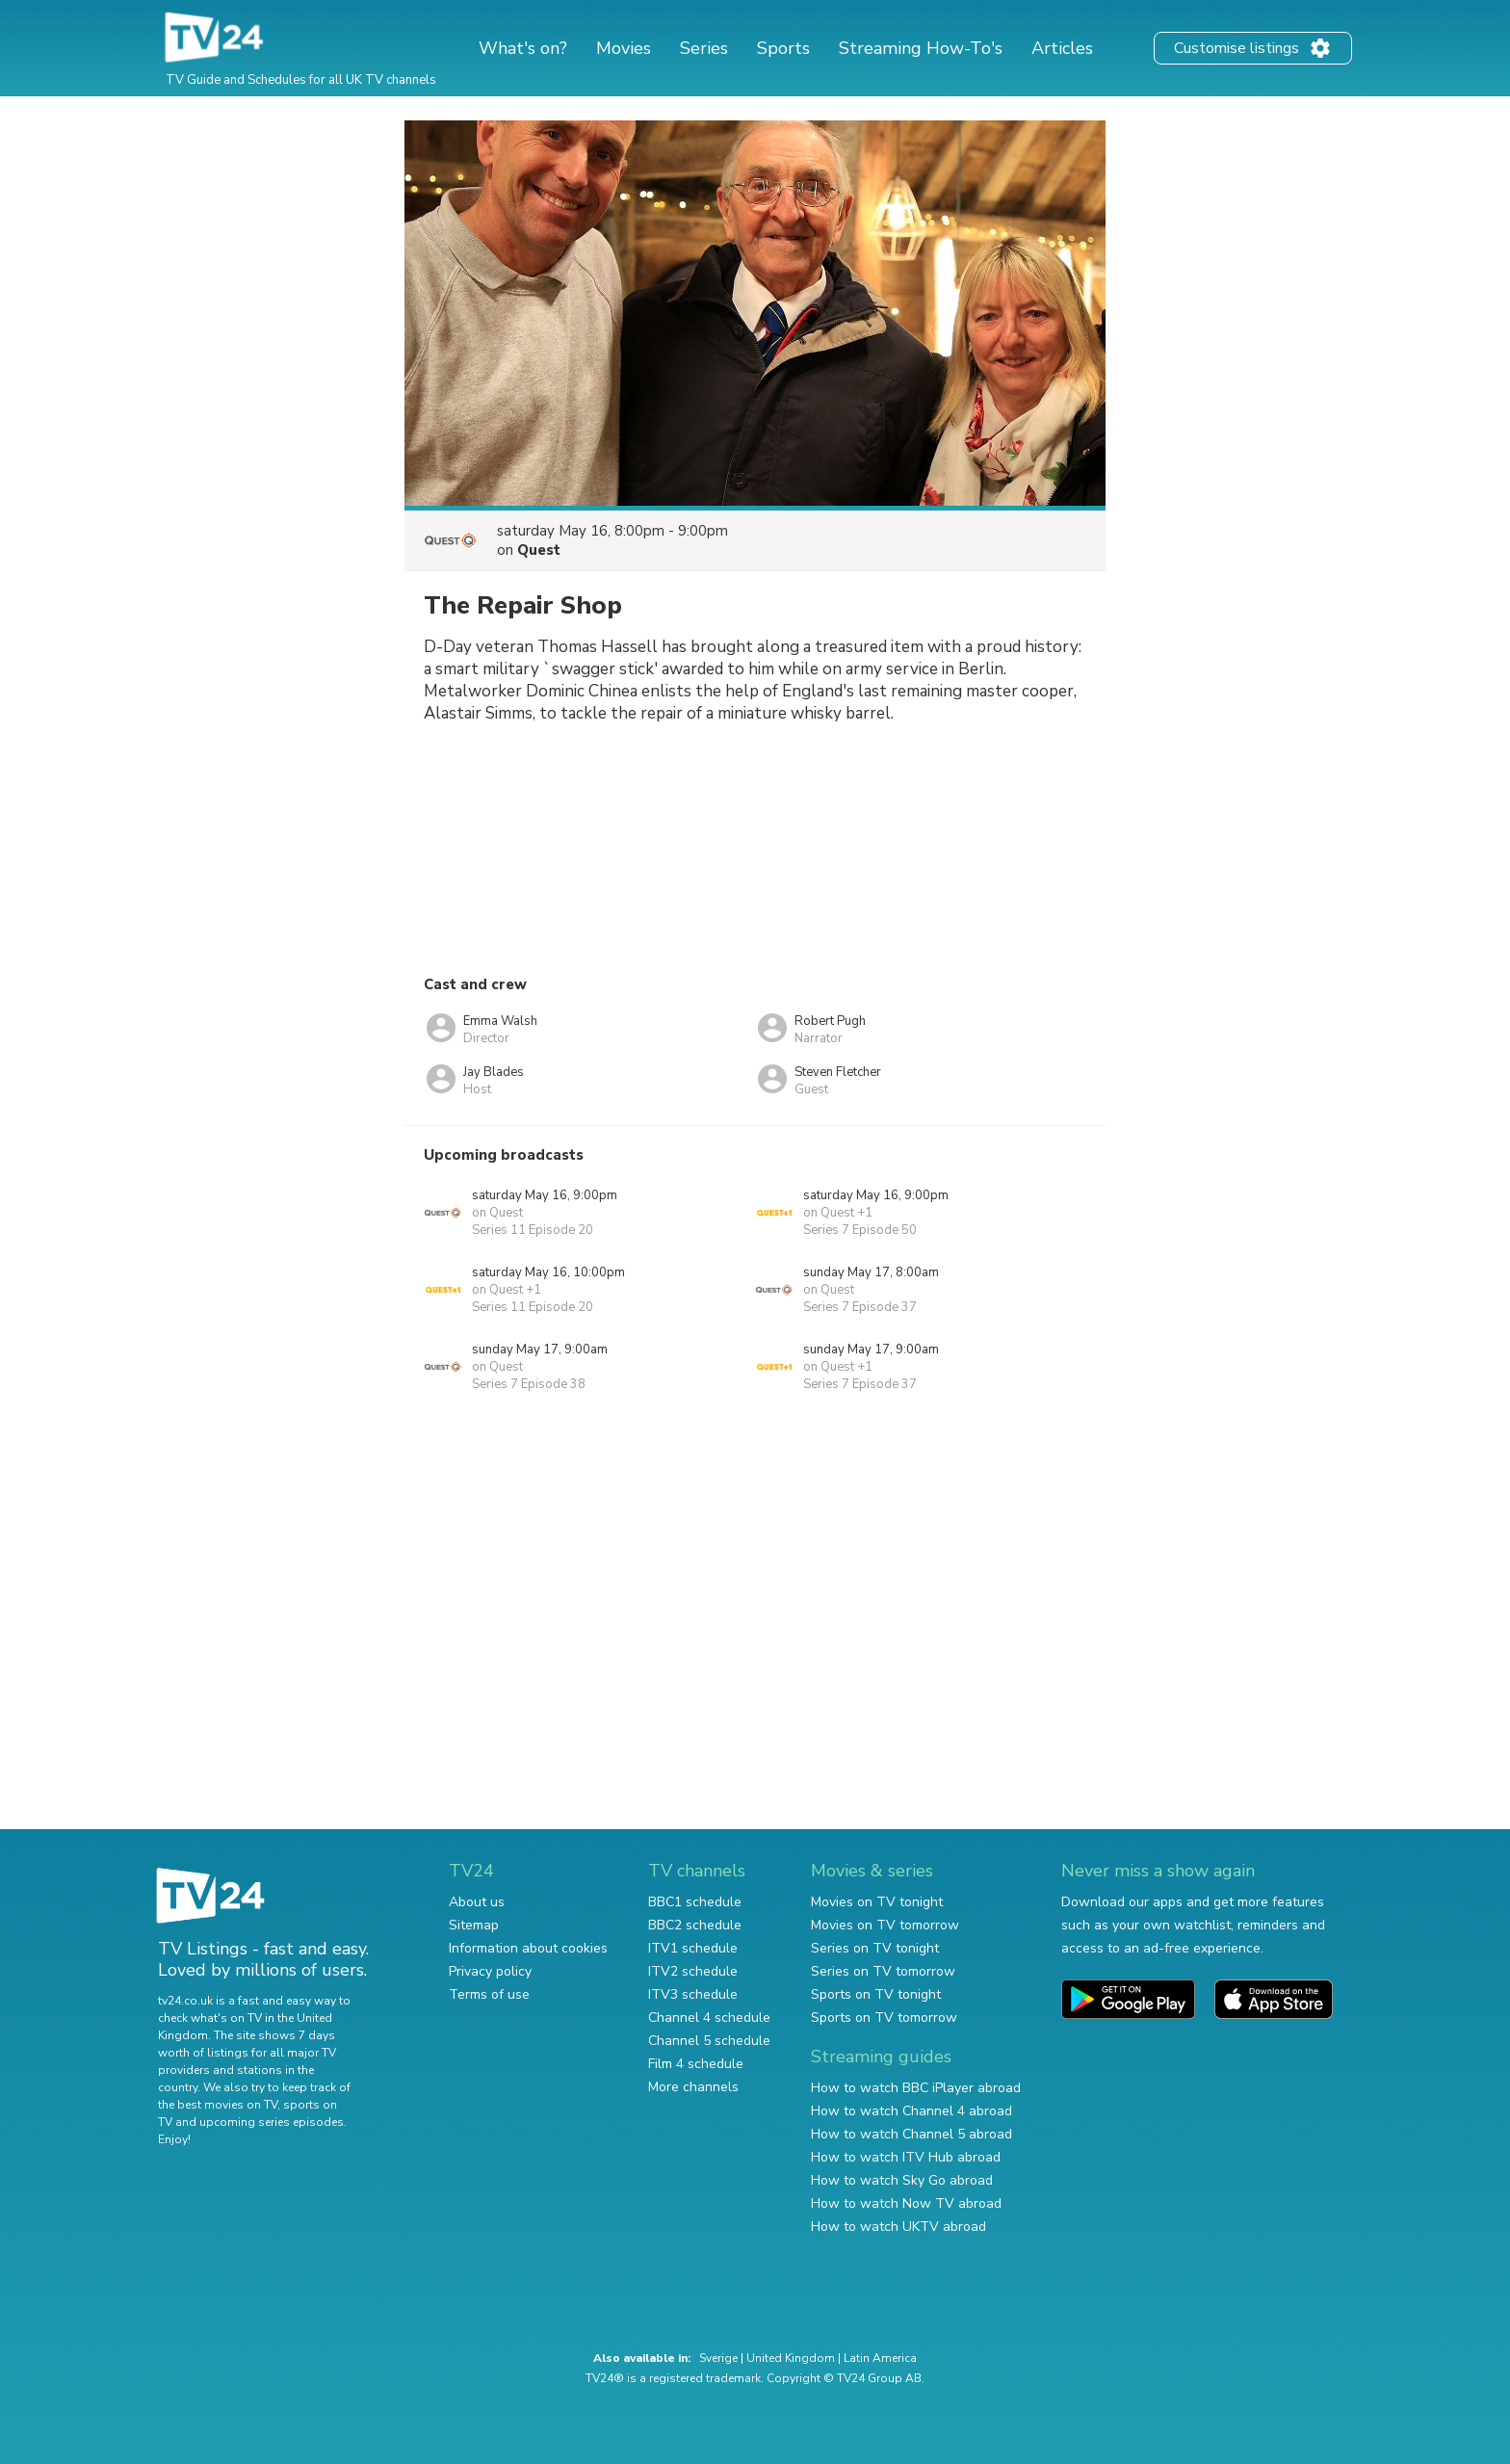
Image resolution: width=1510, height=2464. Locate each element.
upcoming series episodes (271, 2122)
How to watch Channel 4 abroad (911, 2111)
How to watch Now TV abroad (906, 2203)
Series (704, 48)
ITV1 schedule (693, 1948)
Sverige (718, 2358)
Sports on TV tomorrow (884, 2017)
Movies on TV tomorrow (885, 1925)
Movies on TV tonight (877, 1902)
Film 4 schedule (695, 2064)
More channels (693, 2087)
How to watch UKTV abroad (898, 2226)
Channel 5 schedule (709, 2040)
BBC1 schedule (695, 1902)
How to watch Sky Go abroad (902, 2180)
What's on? (523, 48)
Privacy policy (490, 1971)
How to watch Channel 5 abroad (911, 2134)
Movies (623, 48)
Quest (538, 550)
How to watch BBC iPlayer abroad (916, 2088)
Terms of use (489, 1994)
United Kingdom (790, 2358)
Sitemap (474, 1925)
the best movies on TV (217, 2104)
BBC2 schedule (695, 1925)
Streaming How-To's (920, 48)
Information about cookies (528, 1948)
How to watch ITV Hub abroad (906, 2157)
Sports (783, 48)
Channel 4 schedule (709, 2017)
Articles (1062, 48)
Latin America (880, 2358)
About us (477, 1902)
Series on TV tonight (875, 1948)
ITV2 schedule (693, 1971)
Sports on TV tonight (876, 1994)
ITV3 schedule (693, 1994)
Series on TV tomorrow (883, 1971)
